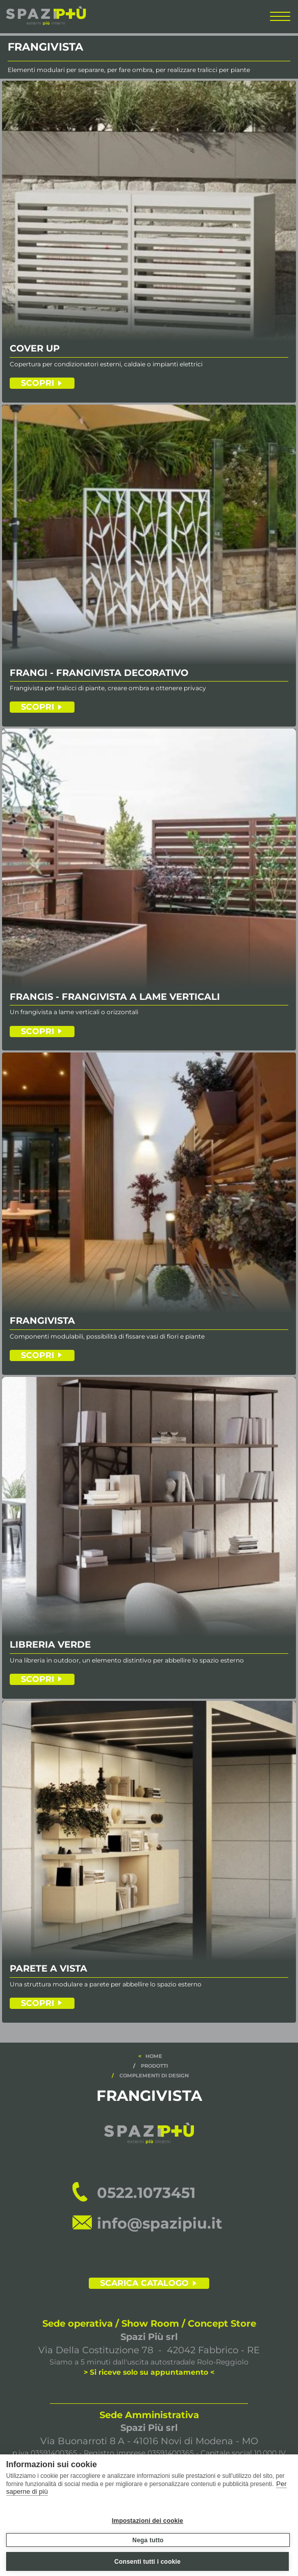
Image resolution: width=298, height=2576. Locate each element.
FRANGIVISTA (42, 1321)
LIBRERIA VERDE (50, 1645)
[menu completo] (280, 18)
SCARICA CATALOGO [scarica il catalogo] (144, 2283)
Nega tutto (147, 2540)
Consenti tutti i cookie (147, 2561)
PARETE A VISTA (48, 1969)
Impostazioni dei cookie (147, 2520)
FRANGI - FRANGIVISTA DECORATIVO (99, 673)
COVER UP (35, 349)
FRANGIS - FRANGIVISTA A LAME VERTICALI (115, 997)
